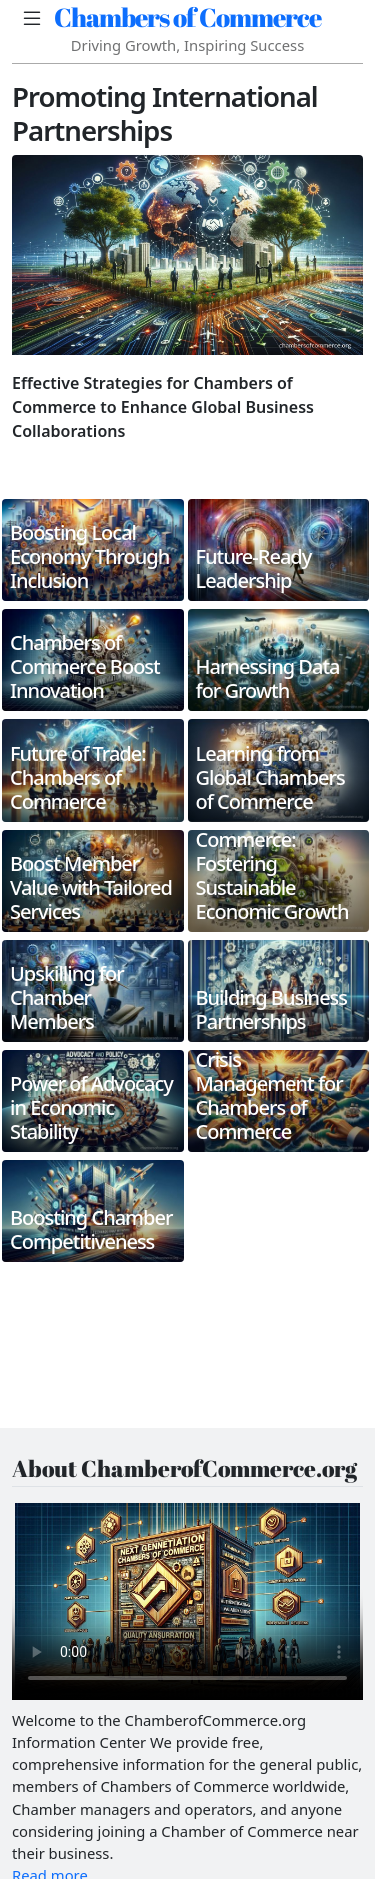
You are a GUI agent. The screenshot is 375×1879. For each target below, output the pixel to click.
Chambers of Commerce (187, 17)
